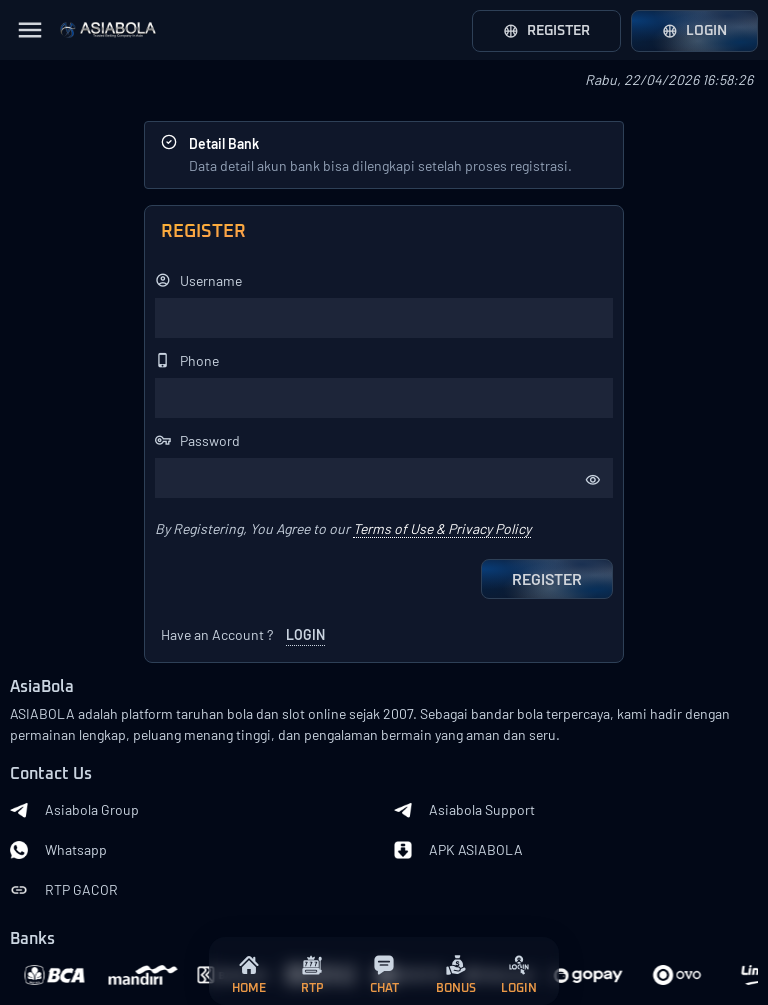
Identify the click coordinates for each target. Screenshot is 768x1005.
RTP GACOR (64, 890)
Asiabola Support (464, 810)
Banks (32, 939)
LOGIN (305, 634)
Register (546, 31)
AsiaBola (42, 687)
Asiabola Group (74, 810)
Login (694, 31)
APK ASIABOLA (458, 850)
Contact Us (51, 774)
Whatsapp (58, 850)
